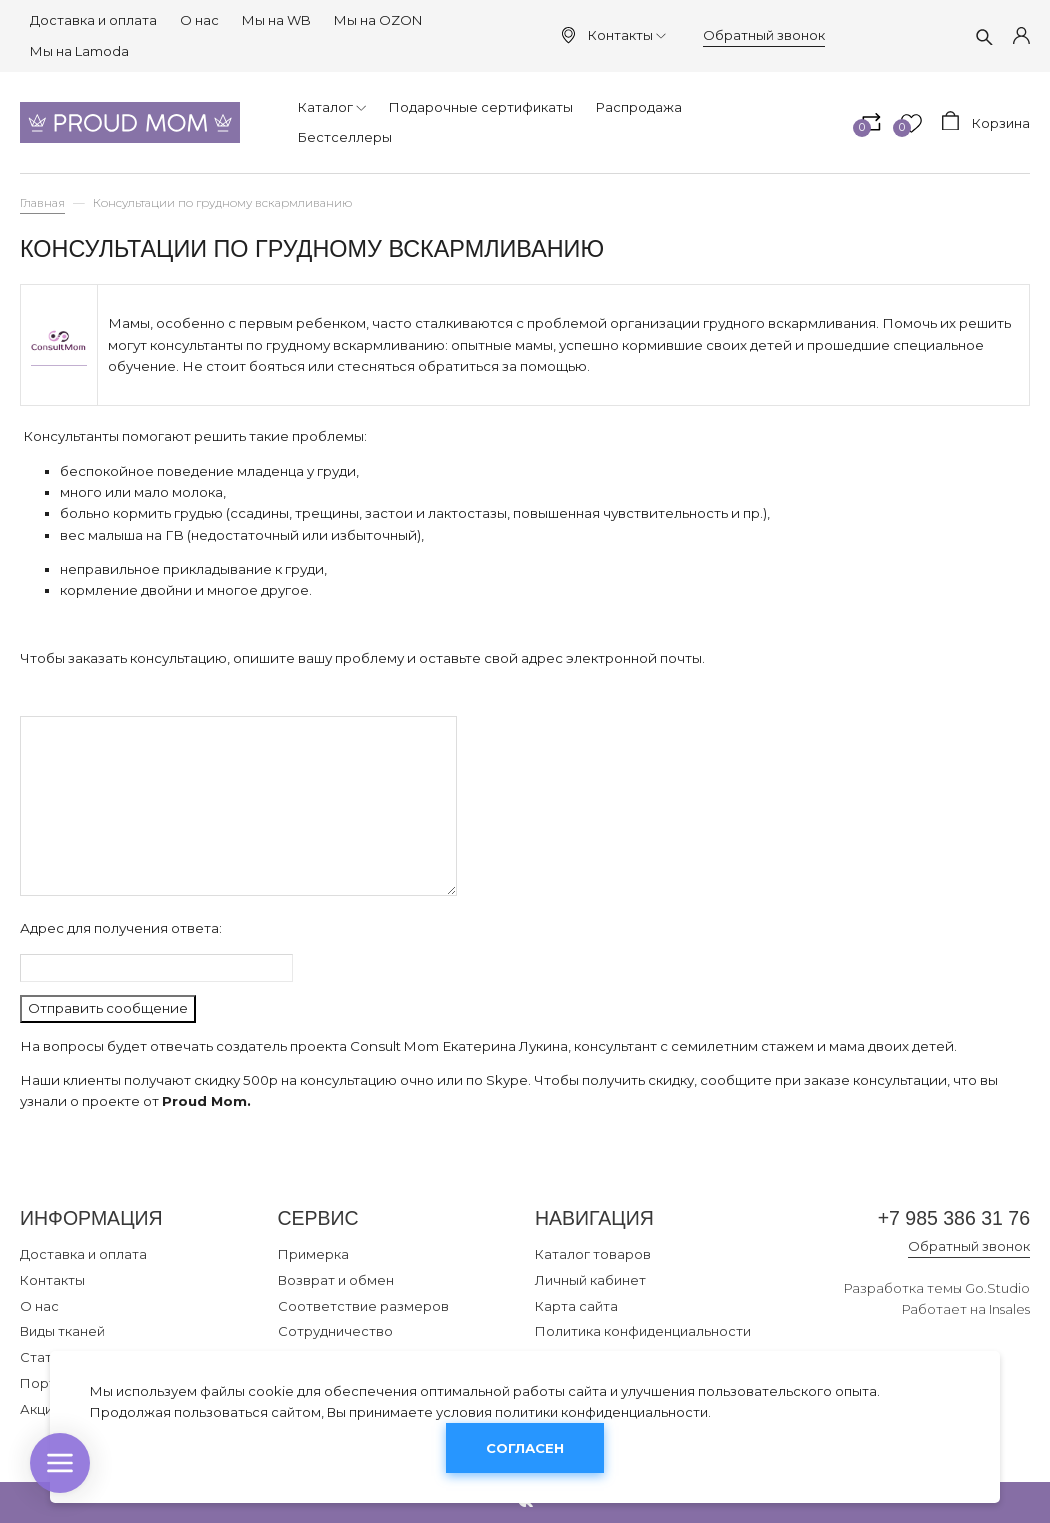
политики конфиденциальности (601, 1412)
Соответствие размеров (363, 1306)
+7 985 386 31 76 (954, 1218)
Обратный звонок (764, 35)
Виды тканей (62, 1331)
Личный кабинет (590, 1280)
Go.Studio (997, 1288)
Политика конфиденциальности (643, 1331)
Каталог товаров (593, 1254)
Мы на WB (276, 20)
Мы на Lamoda (79, 51)
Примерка (313, 1254)
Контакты (627, 35)
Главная (42, 203)
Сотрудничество (335, 1331)
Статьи (43, 1357)
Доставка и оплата (93, 20)
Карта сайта (576, 1306)
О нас (199, 20)
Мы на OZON (378, 20)
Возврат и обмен (336, 1280)
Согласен (525, 1448)
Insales (1009, 1309)
